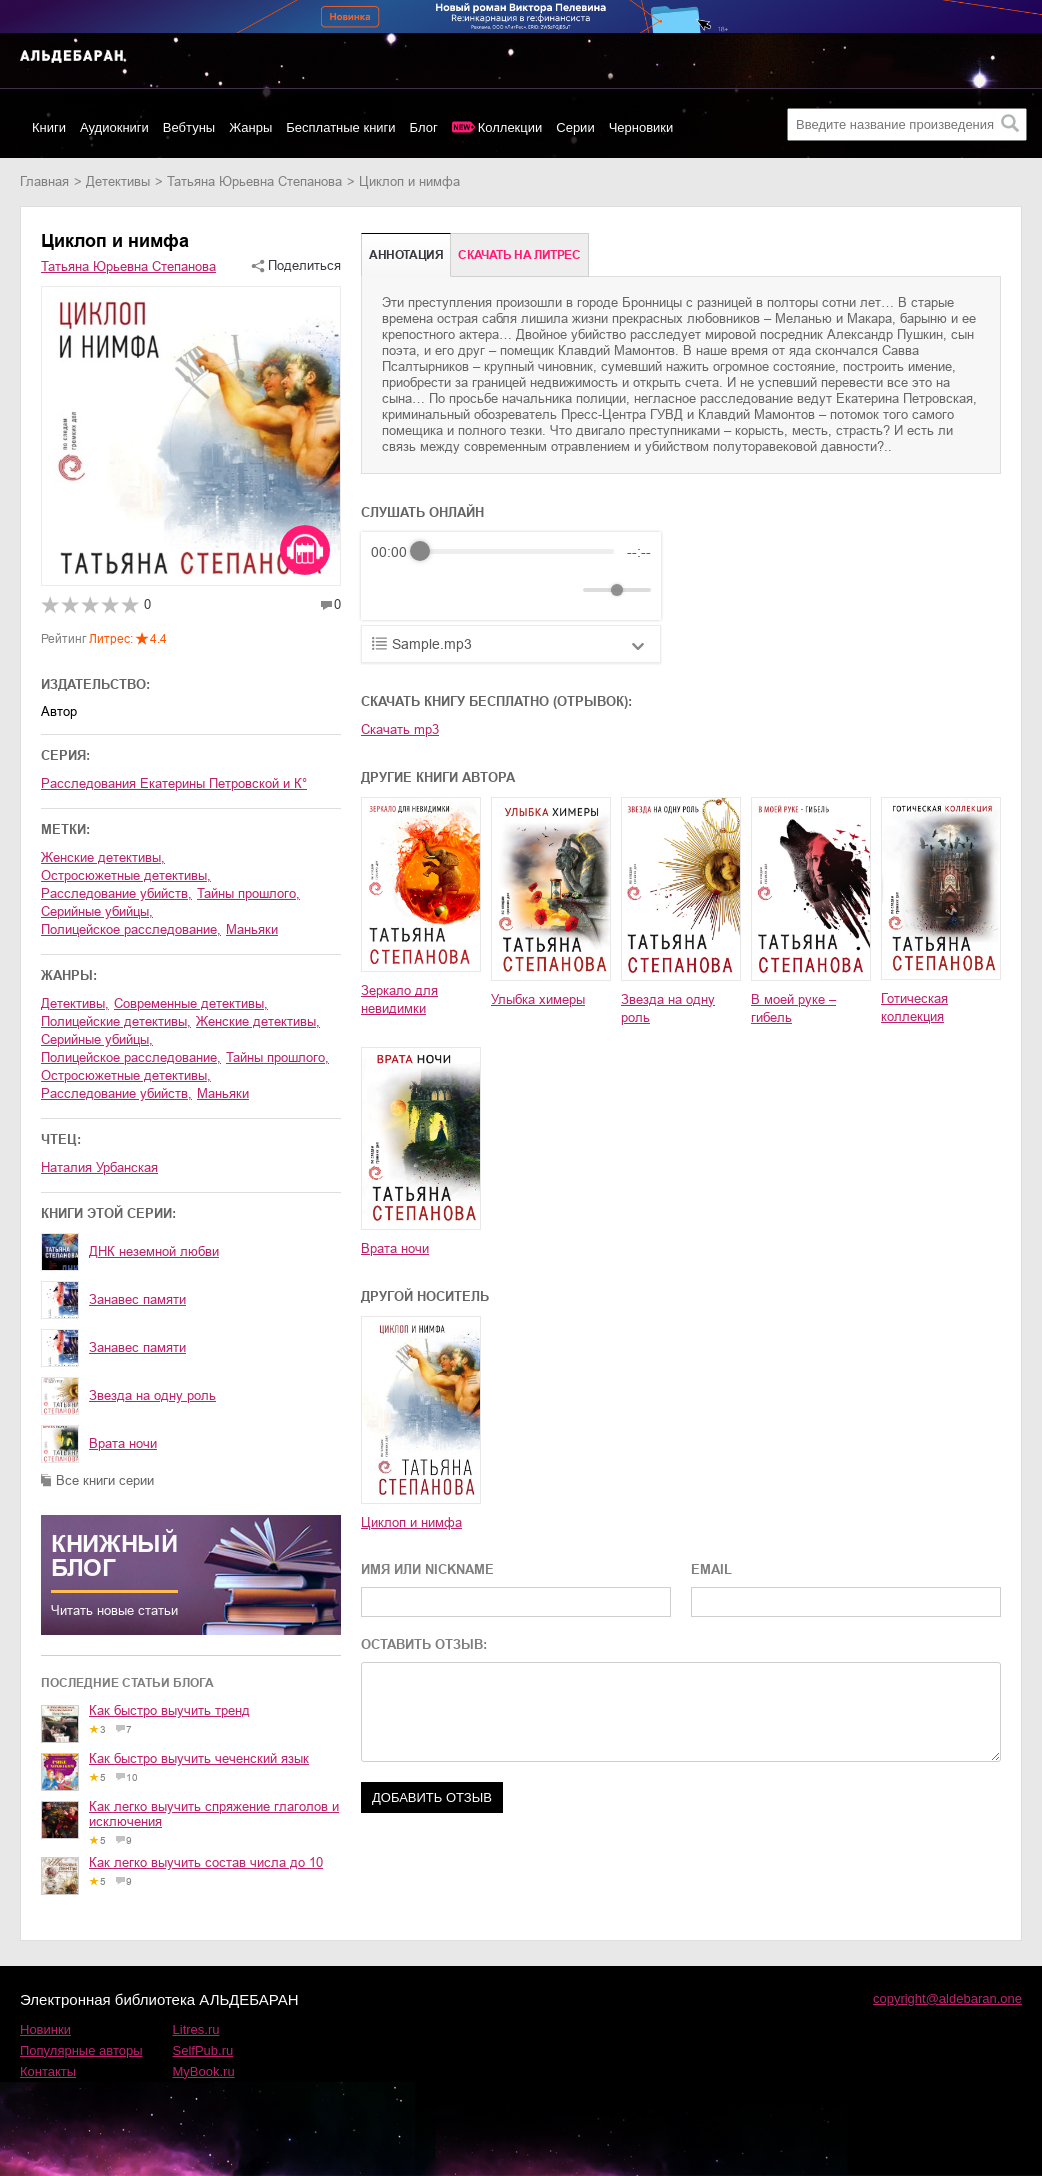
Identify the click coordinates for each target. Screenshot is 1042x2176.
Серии (575, 127)
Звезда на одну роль (152, 1395)
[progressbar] (517, 552)
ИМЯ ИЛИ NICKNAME (427, 1569)
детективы (118, 181)
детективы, (75, 1003)
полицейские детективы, (116, 1021)
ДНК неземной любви (154, 1251)
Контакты (48, 2071)
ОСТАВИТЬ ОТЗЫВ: (424, 1644)
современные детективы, (191, 1003)
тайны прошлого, (248, 893)
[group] (511, 576)
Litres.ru (196, 2029)
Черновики (641, 127)
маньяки (252, 929)
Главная (44, 181)
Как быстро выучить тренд (169, 1710)
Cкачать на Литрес (519, 255)
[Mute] (564, 590)
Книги (49, 127)
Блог (424, 127)
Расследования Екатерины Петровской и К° (174, 783)
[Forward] (478, 589)
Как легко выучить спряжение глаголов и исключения (214, 1814)
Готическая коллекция (914, 1007)
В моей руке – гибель (793, 1008)
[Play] (435, 590)
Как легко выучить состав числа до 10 (206, 1862)
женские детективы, (103, 857)
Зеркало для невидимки (399, 999)
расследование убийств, (116, 893)
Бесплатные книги (340, 127)
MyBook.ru (204, 2071)
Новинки (45, 2029)
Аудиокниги (114, 127)
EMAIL (711, 1569)
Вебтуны (189, 127)
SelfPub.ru (203, 2050)
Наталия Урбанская (99, 1167)
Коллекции (510, 127)
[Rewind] (391, 589)
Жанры (250, 127)
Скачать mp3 (400, 729)
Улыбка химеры (538, 999)
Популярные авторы (81, 2050)
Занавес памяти (137, 1299)
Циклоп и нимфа (411, 1522)
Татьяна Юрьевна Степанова (254, 181)
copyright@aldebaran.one (947, 1998)
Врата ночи (123, 1443)
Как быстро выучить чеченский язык (199, 1758)
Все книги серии (105, 1480)
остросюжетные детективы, (126, 875)
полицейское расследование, (131, 929)
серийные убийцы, (97, 911)
